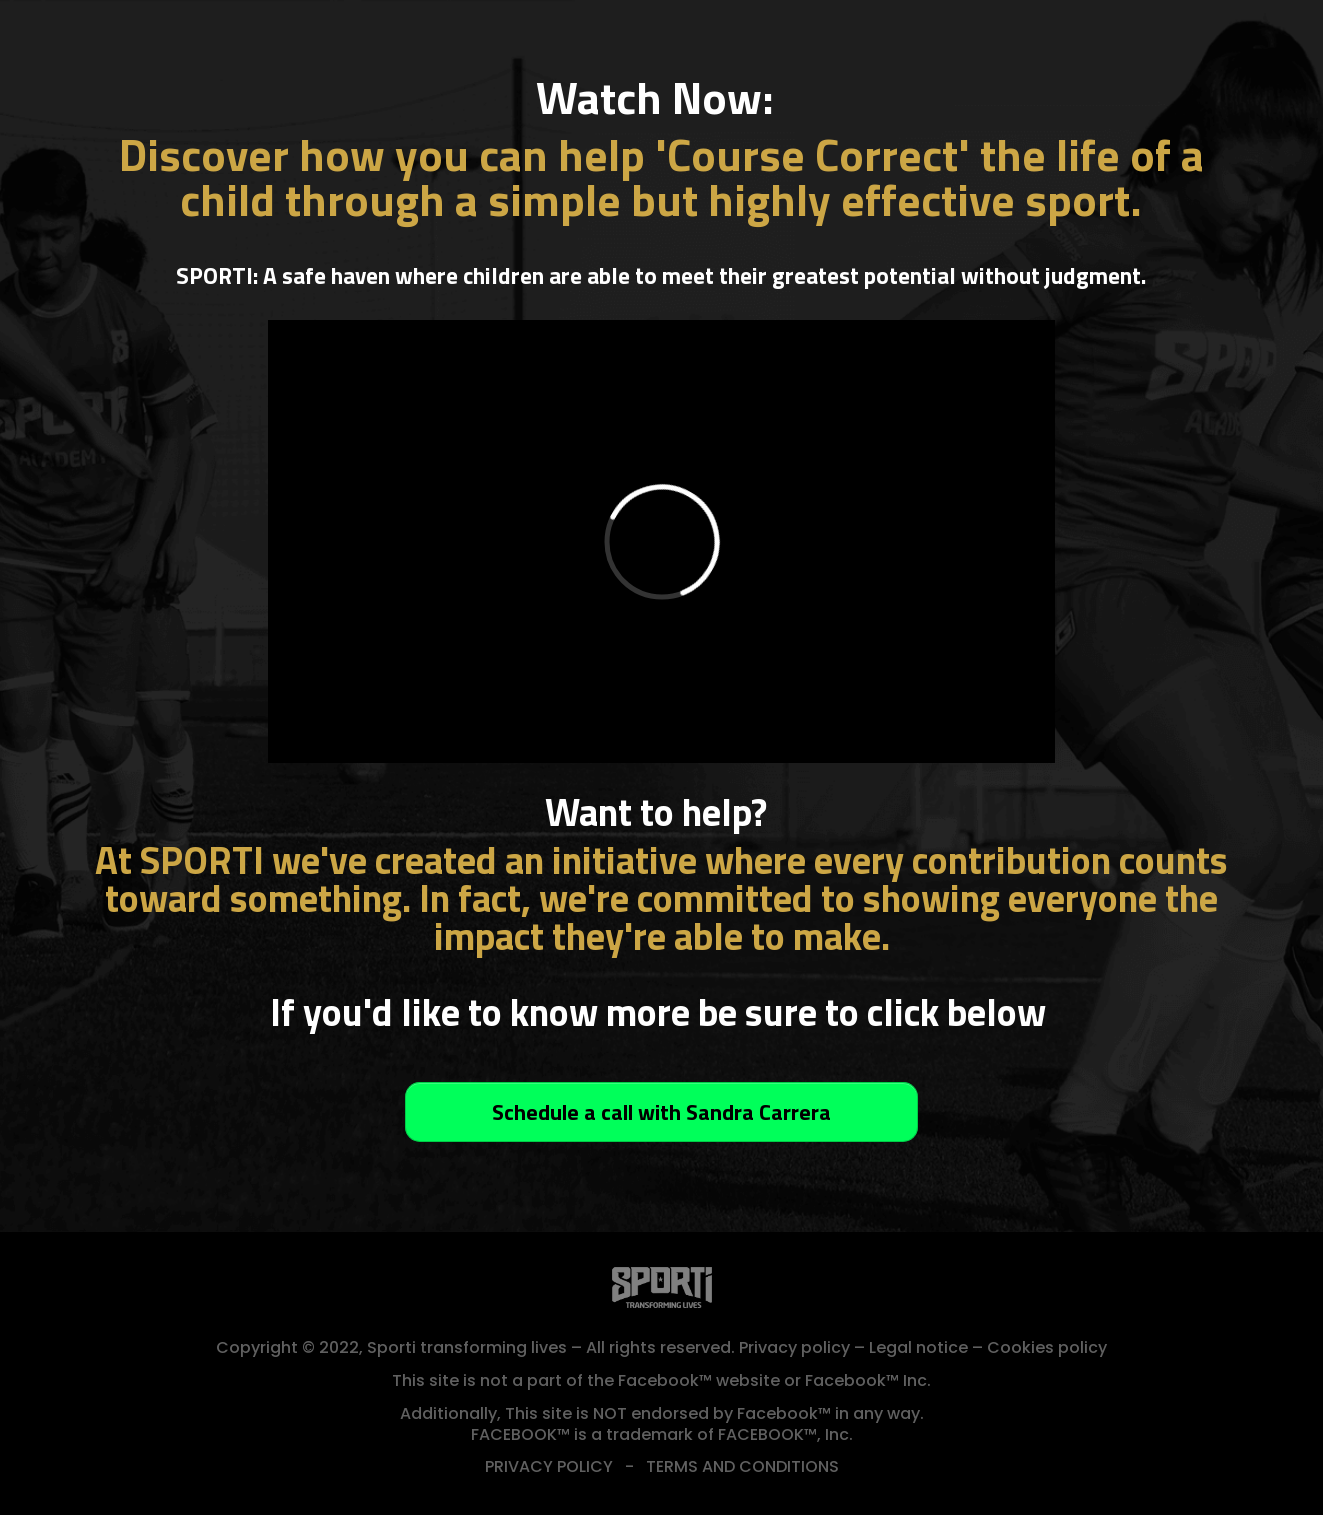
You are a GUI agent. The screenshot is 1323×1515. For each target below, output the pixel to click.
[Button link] (661, 1112)
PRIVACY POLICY (549, 1466)
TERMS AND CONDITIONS (742, 1466)
